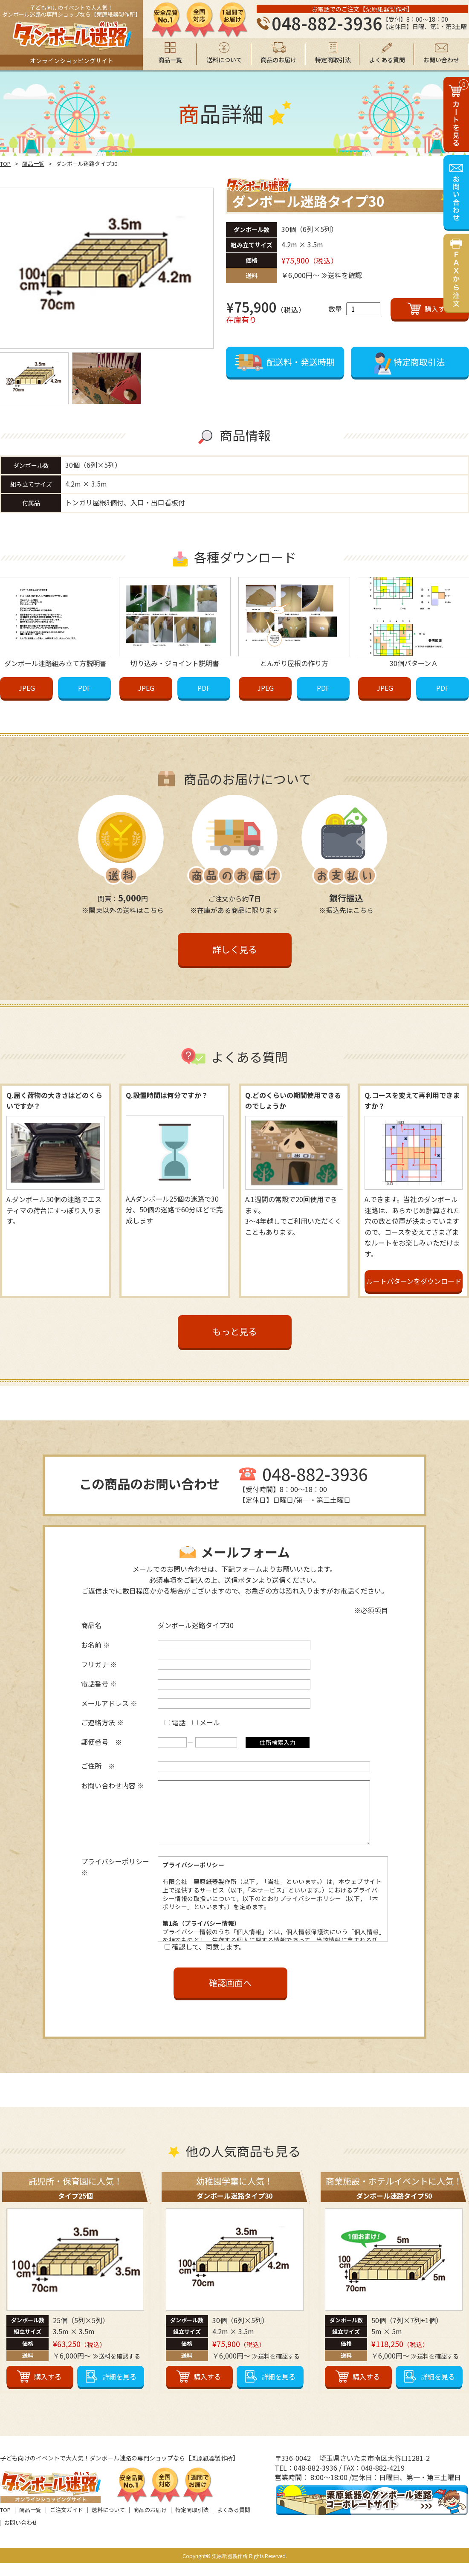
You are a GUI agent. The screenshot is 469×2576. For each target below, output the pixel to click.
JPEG (26, 687)
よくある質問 (233, 2522)
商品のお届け (150, 2522)
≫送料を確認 (341, 275)
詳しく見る (234, 948)
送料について (108, 2522)
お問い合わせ (21, 2535)
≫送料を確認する (116, 2368)
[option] (106, 268)
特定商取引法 (191, 2522)
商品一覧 (33, 163)
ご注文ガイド (66, 2522)
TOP (5, 163)
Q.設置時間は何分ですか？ (167, 1095)
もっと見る (234, 1331)
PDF (84, 687)
